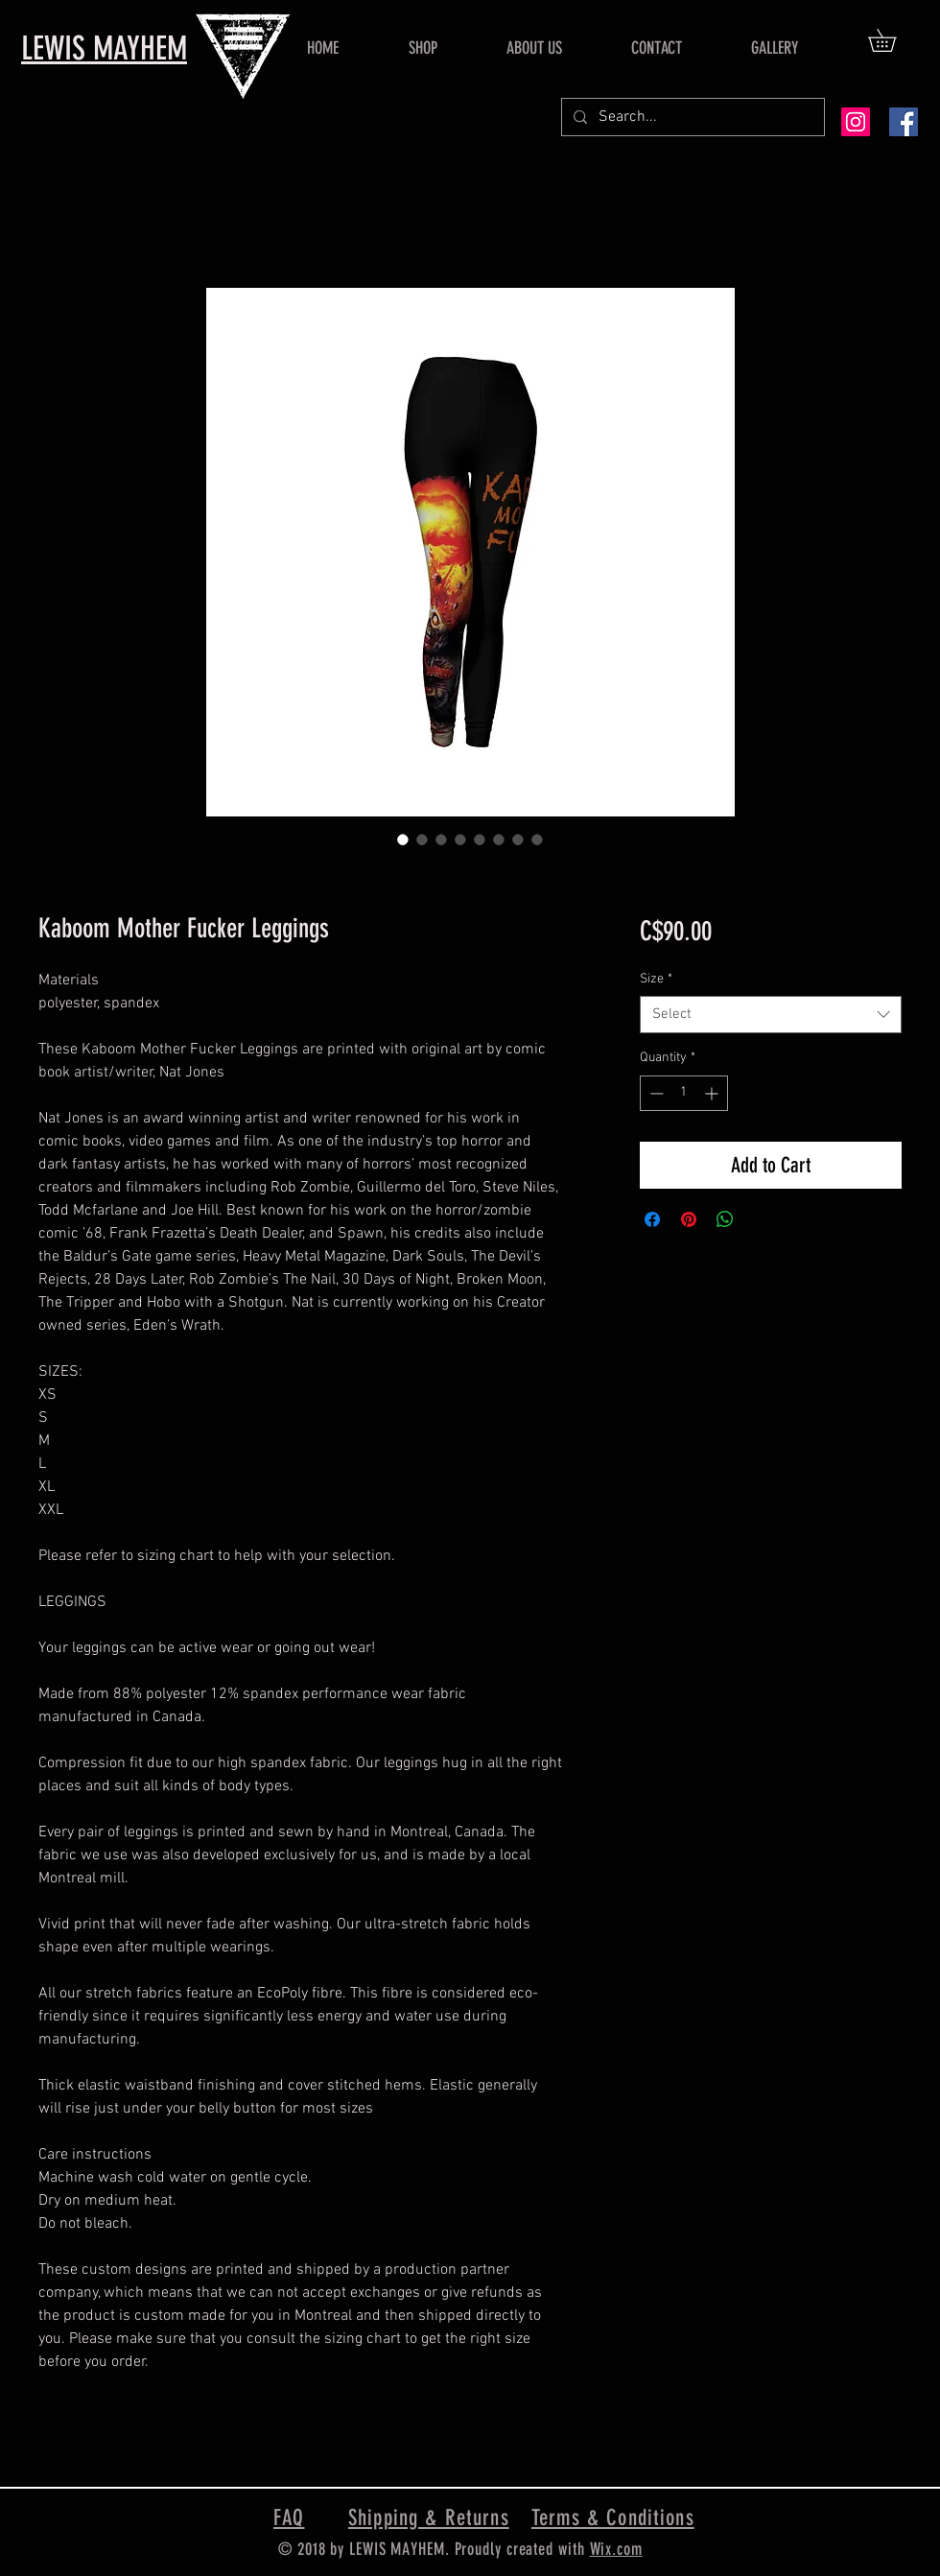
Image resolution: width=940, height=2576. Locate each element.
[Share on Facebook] (652, 1219)
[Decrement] (655, 1093)
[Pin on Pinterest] (688, 1219)
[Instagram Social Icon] (855, 121)
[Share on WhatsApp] (725, 1219)
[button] (893, 40)
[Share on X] (761, 1219)
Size (656, 979)
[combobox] (771, 1014)
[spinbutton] (684, 1093)
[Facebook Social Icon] (903, 121)
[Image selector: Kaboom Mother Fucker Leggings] (402, 839)
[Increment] (713, 1093)
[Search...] (691, 117)
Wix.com (616, 2549)
